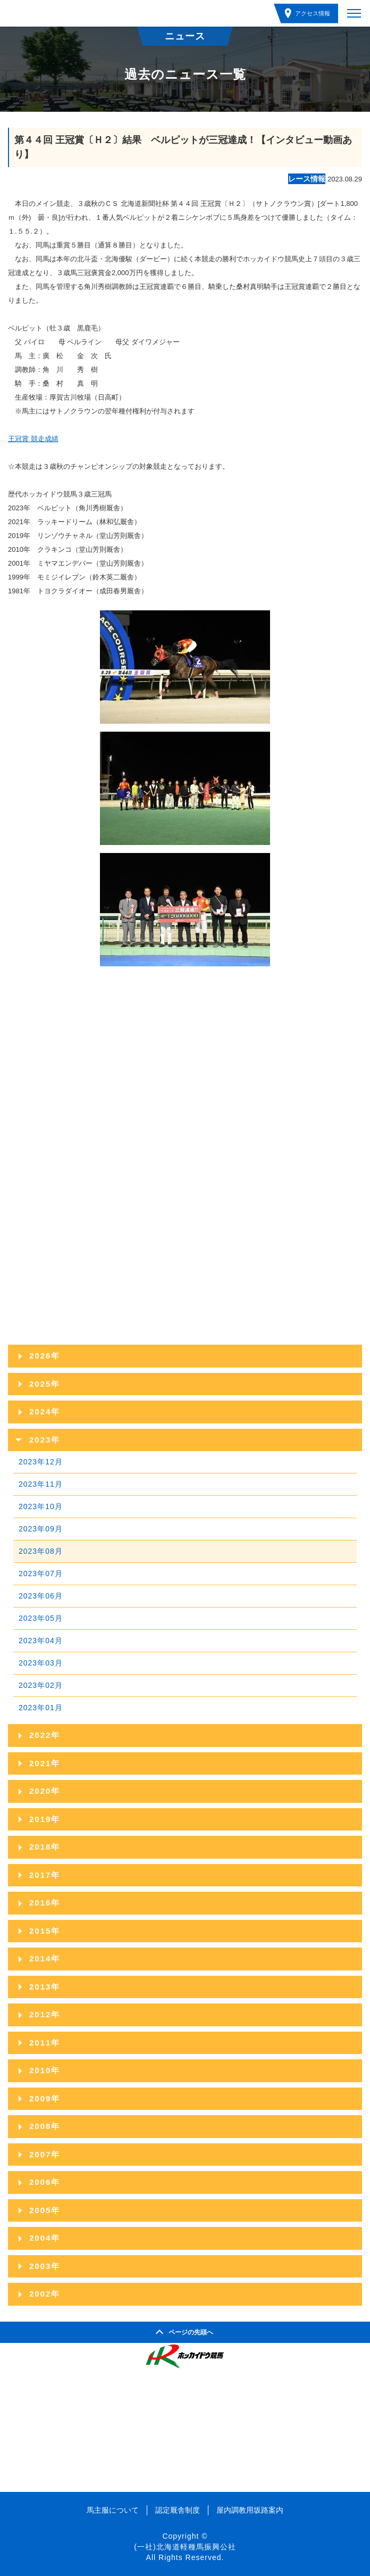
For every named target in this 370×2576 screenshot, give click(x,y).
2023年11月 (41, 1484)
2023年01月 (41, 1707)
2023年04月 (41, 1640)
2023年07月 (41, 1573)
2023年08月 (41, 1551)
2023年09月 (41, 1529)
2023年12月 (41, 1461)
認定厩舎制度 (177, 2510)
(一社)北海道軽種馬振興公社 (185, 2546)
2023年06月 (41, 1596)
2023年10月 (41, 1506)
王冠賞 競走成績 (33, 439)
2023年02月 (41, 1685)
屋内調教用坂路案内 (249, 2510)
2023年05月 (41, 1618)
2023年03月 (41, 1663)
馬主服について (113, 2510)
